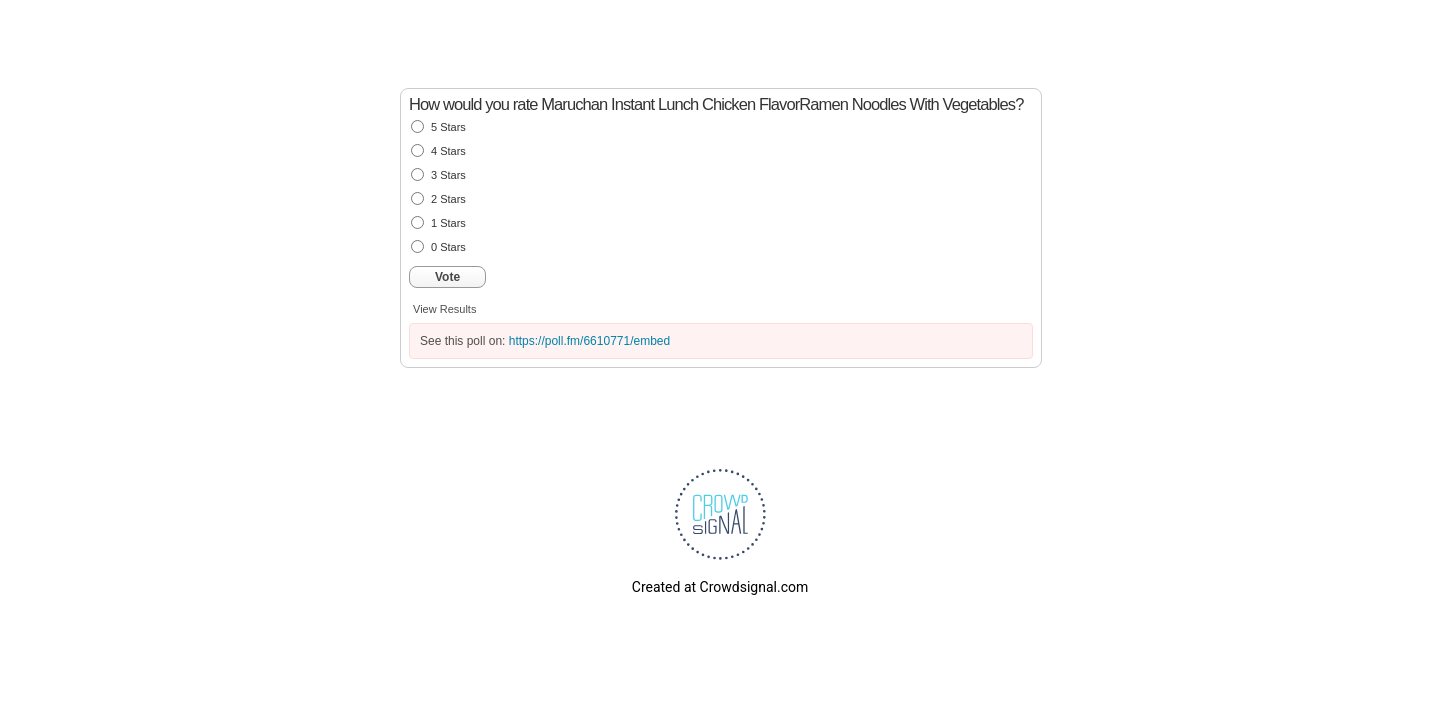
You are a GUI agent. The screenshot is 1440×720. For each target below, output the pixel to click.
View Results (444, 309)
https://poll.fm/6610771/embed (589, 341)
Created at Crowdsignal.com (720, 587)
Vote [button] (447, 277)
